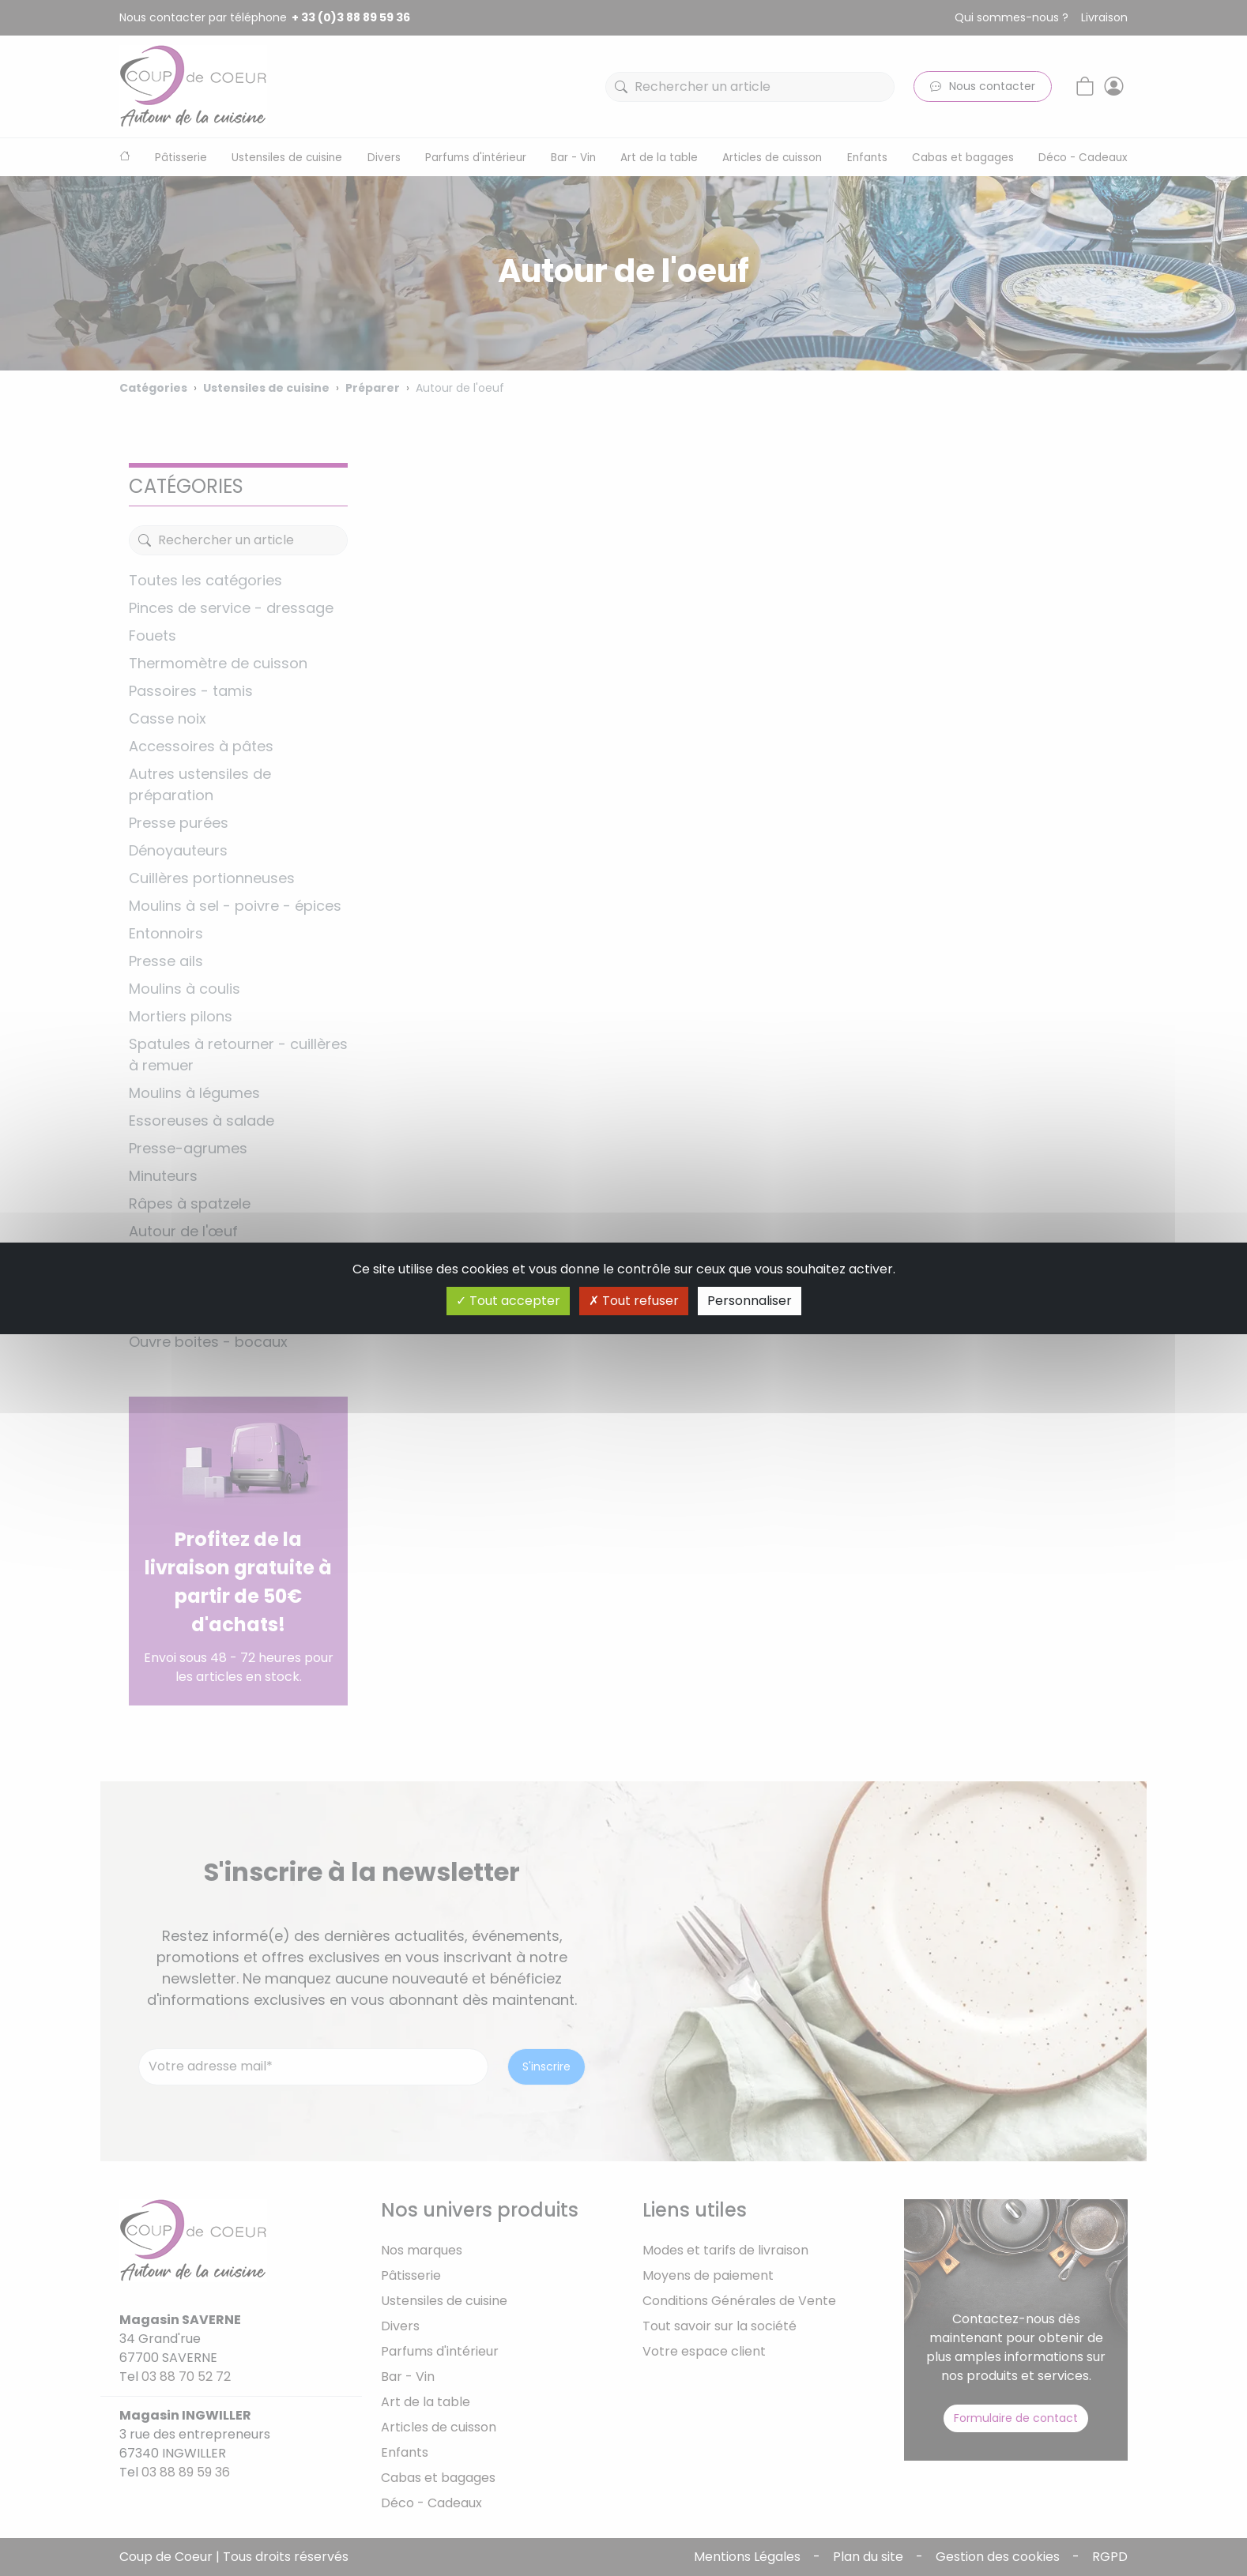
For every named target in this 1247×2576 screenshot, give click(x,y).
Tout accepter (508, 1301)
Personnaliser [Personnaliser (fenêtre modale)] (749, 1301)
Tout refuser (634, 1301)
